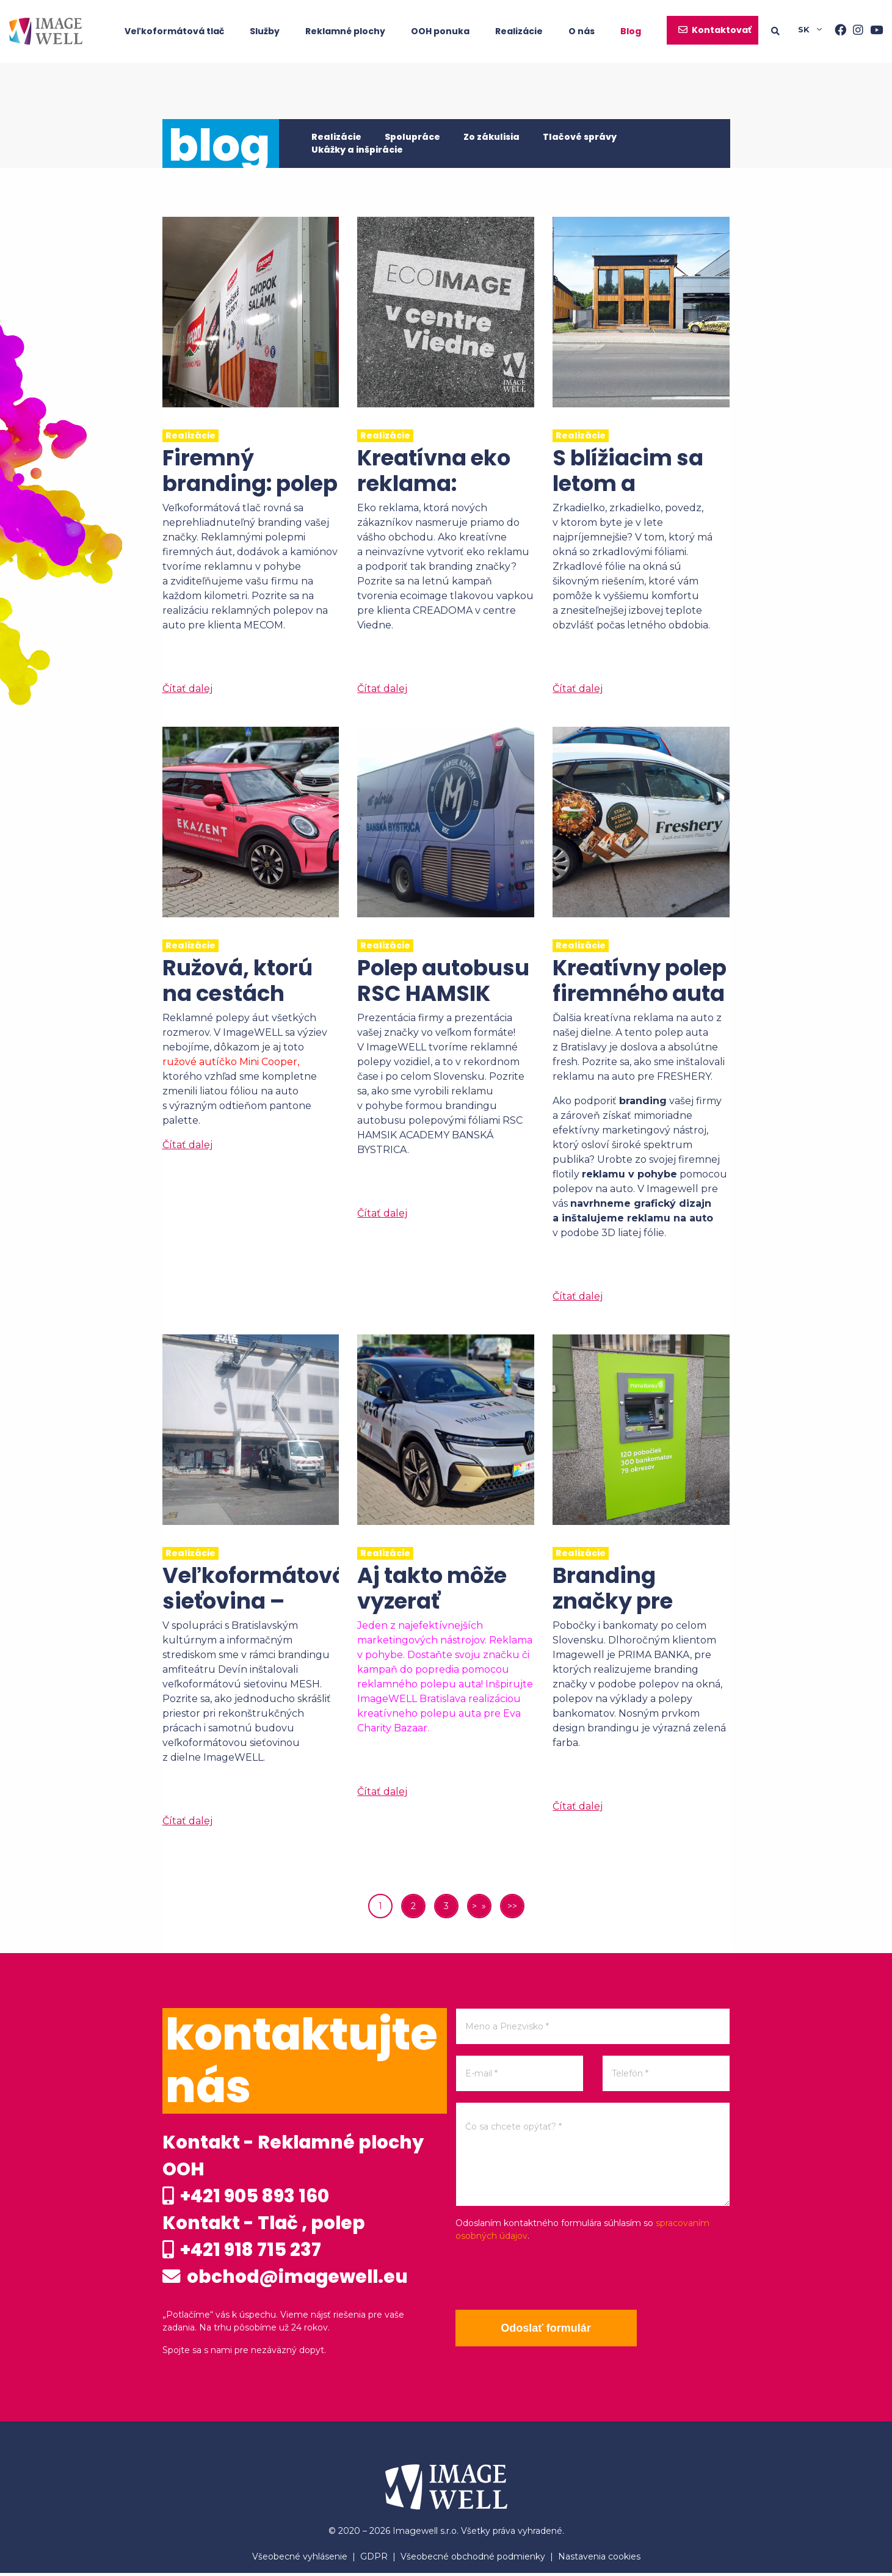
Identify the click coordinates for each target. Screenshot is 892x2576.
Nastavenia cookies (599, 2559)
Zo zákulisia (491, 137)
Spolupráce (412, 137)
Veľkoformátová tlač (174, 31)
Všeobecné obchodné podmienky (473, 2559)
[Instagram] (854, 31)
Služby (265, 31)
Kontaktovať (722, 30)
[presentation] (548, 2276)
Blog (630, 31)
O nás (581, 31)
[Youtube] (873, 31)
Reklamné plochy (345, 31)
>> (512, 1906)
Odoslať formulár (547, 2328)
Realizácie (519, 31)
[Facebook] (837, 31)
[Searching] (784, 31)
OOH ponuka (440, 31)
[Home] (45, 31)
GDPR (374, 2559)
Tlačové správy (580, 137)
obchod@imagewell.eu (287, 2280)
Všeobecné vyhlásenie (299, 2559)
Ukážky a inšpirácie (357, 150)
